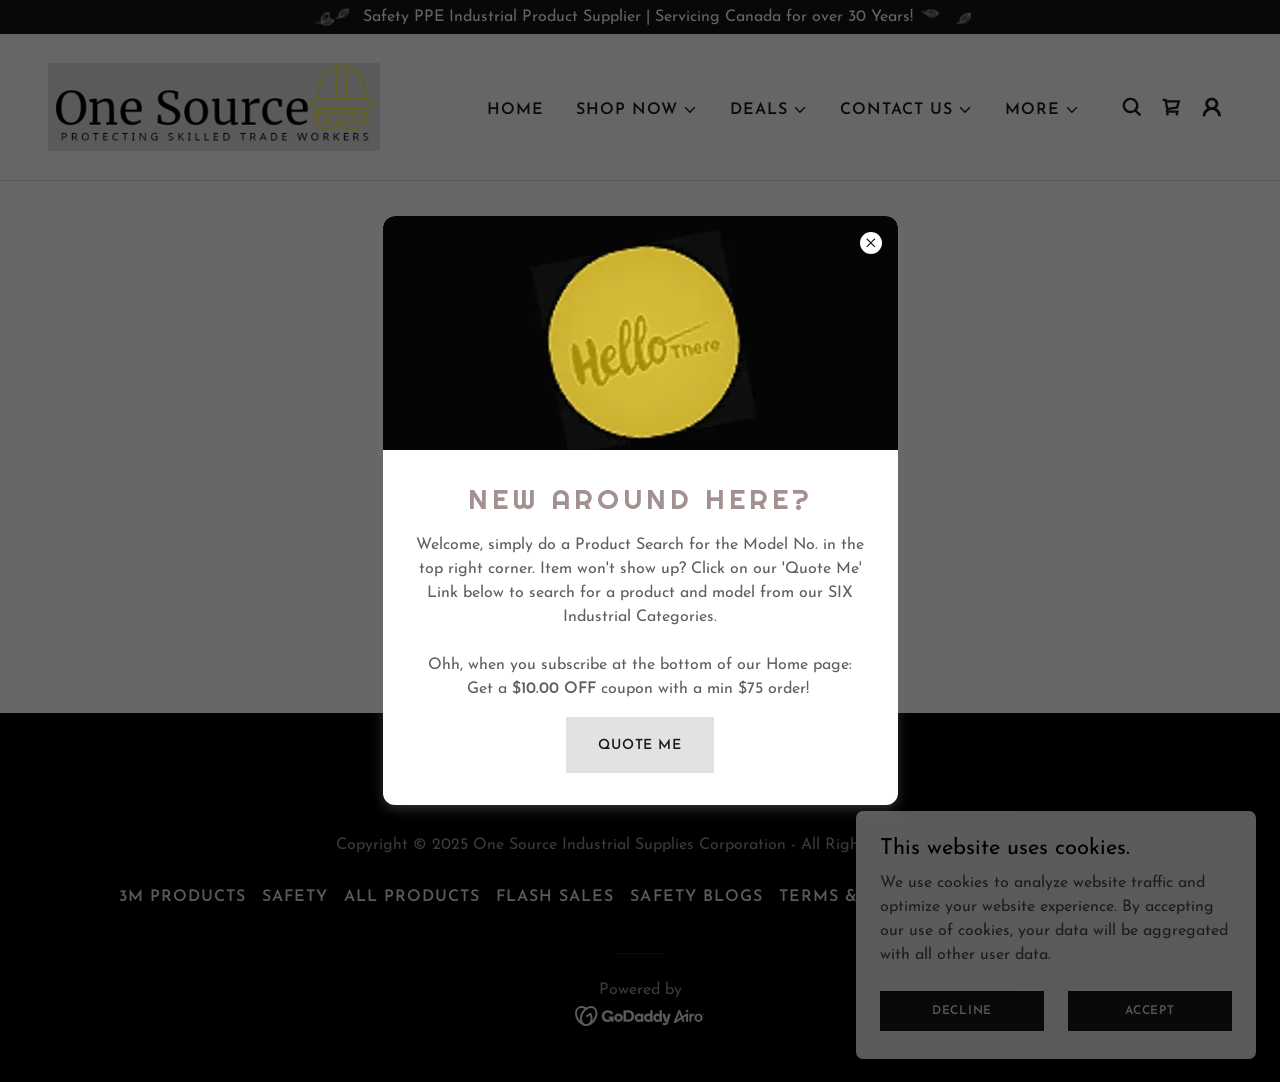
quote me (640, 745)
